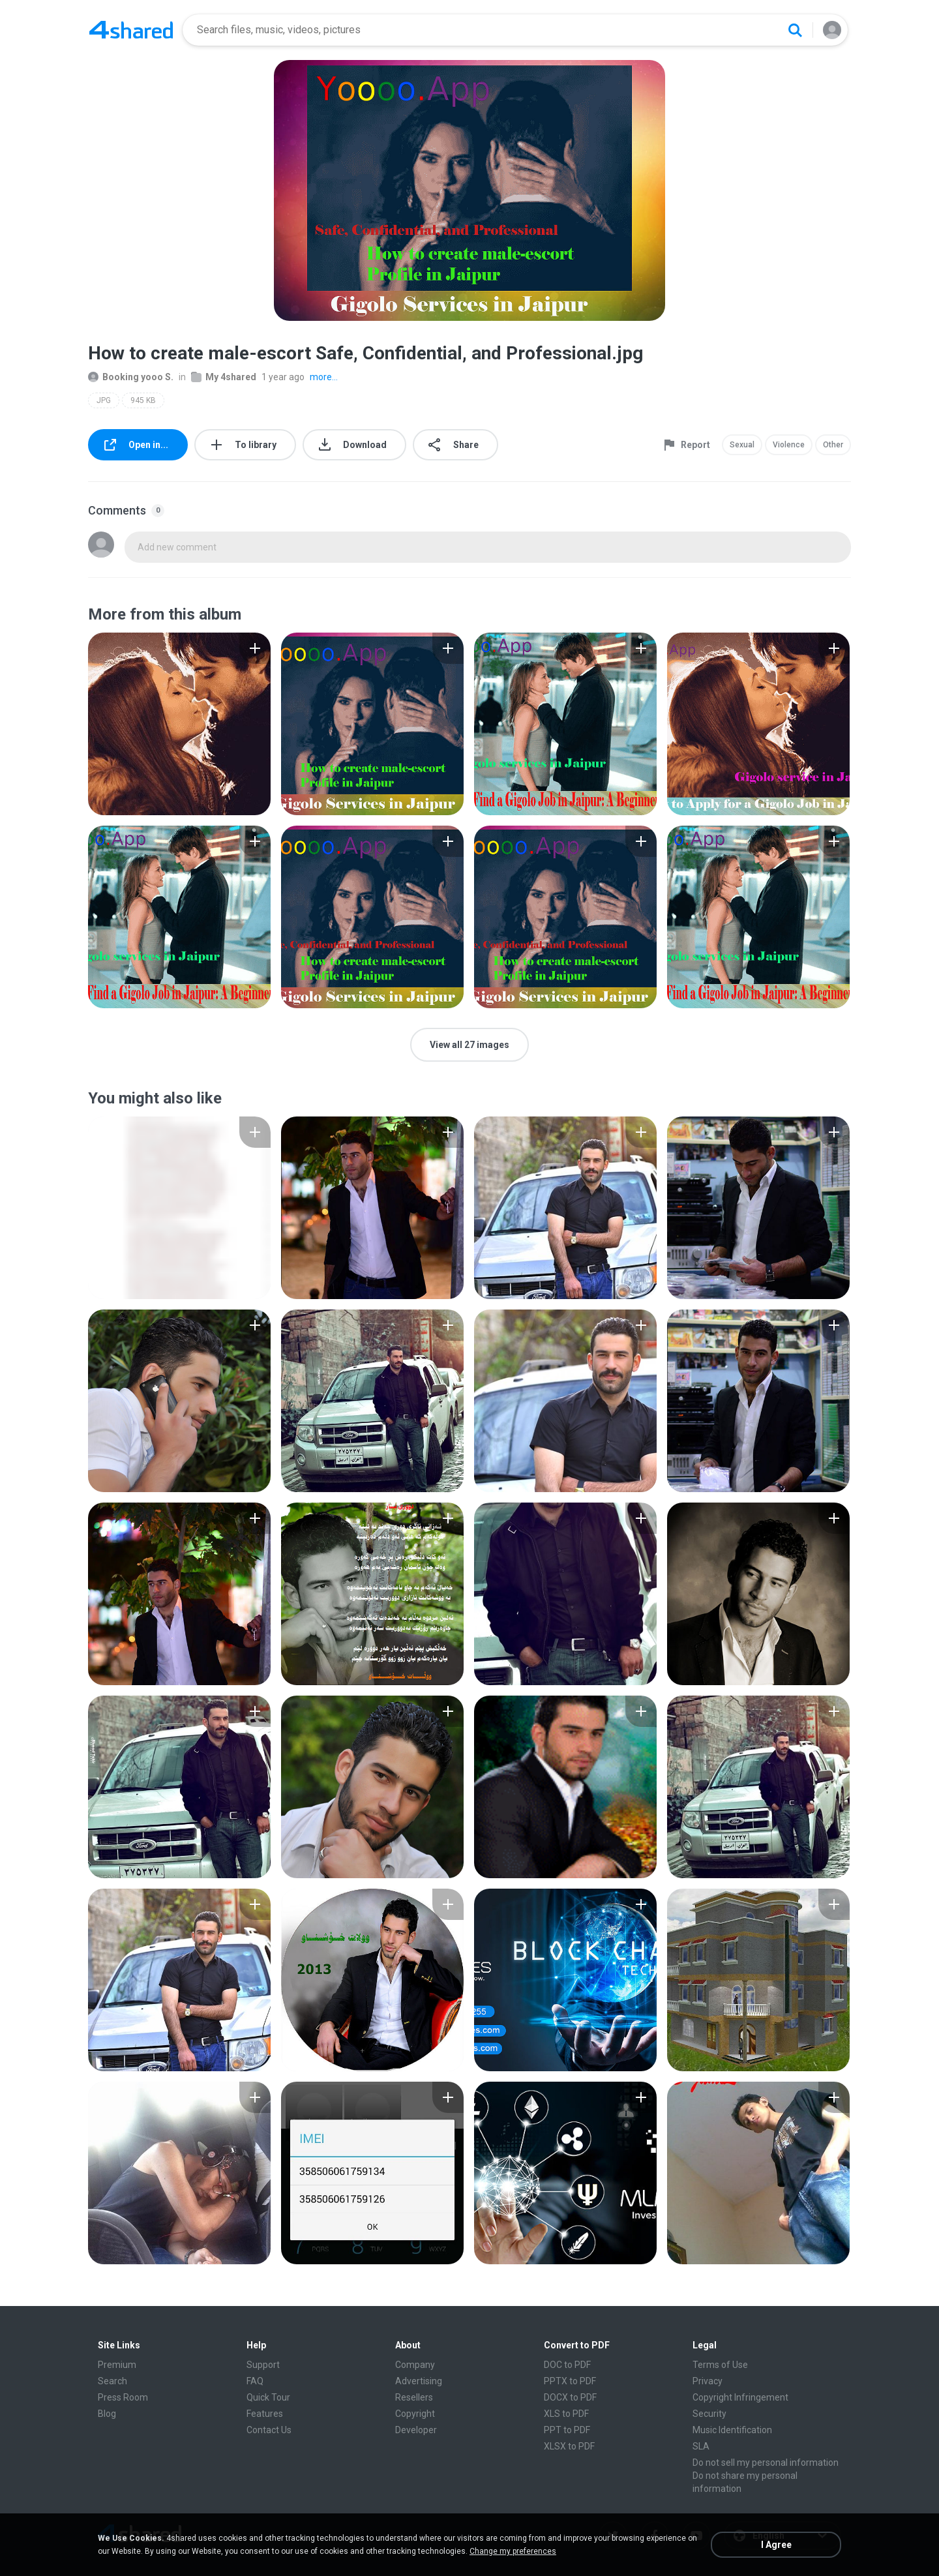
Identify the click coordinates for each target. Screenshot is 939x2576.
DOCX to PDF (570, 2397)
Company (415, 2364)
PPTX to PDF (570, 2381)
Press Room (123, 2397)
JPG (104, 400)
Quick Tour (268, 2397)
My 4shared (223, 377)
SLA (701, 2446)
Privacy (708, 2381)
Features (264, 2413)
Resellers (414, 2397)
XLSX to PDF (569, 2446)
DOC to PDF (567, 2364)
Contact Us (268, 2430)
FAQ (254, 2381)
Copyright (415, 2413)
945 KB (143, 400)
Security (709, 2413)
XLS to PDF (566, 2413)
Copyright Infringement (740, 2397)
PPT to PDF (567, 2430)
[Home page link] (131, 30)
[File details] (179, 724)
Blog (107, 2413)
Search (112, 2381)
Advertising (418, 2381)
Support (263, 2364)
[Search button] (795, 30)
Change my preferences (513, 2551)
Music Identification (732, 2430)
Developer (416, 2430)
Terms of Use (720, 2364)
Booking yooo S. (130, 377)
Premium (117, 2364)
